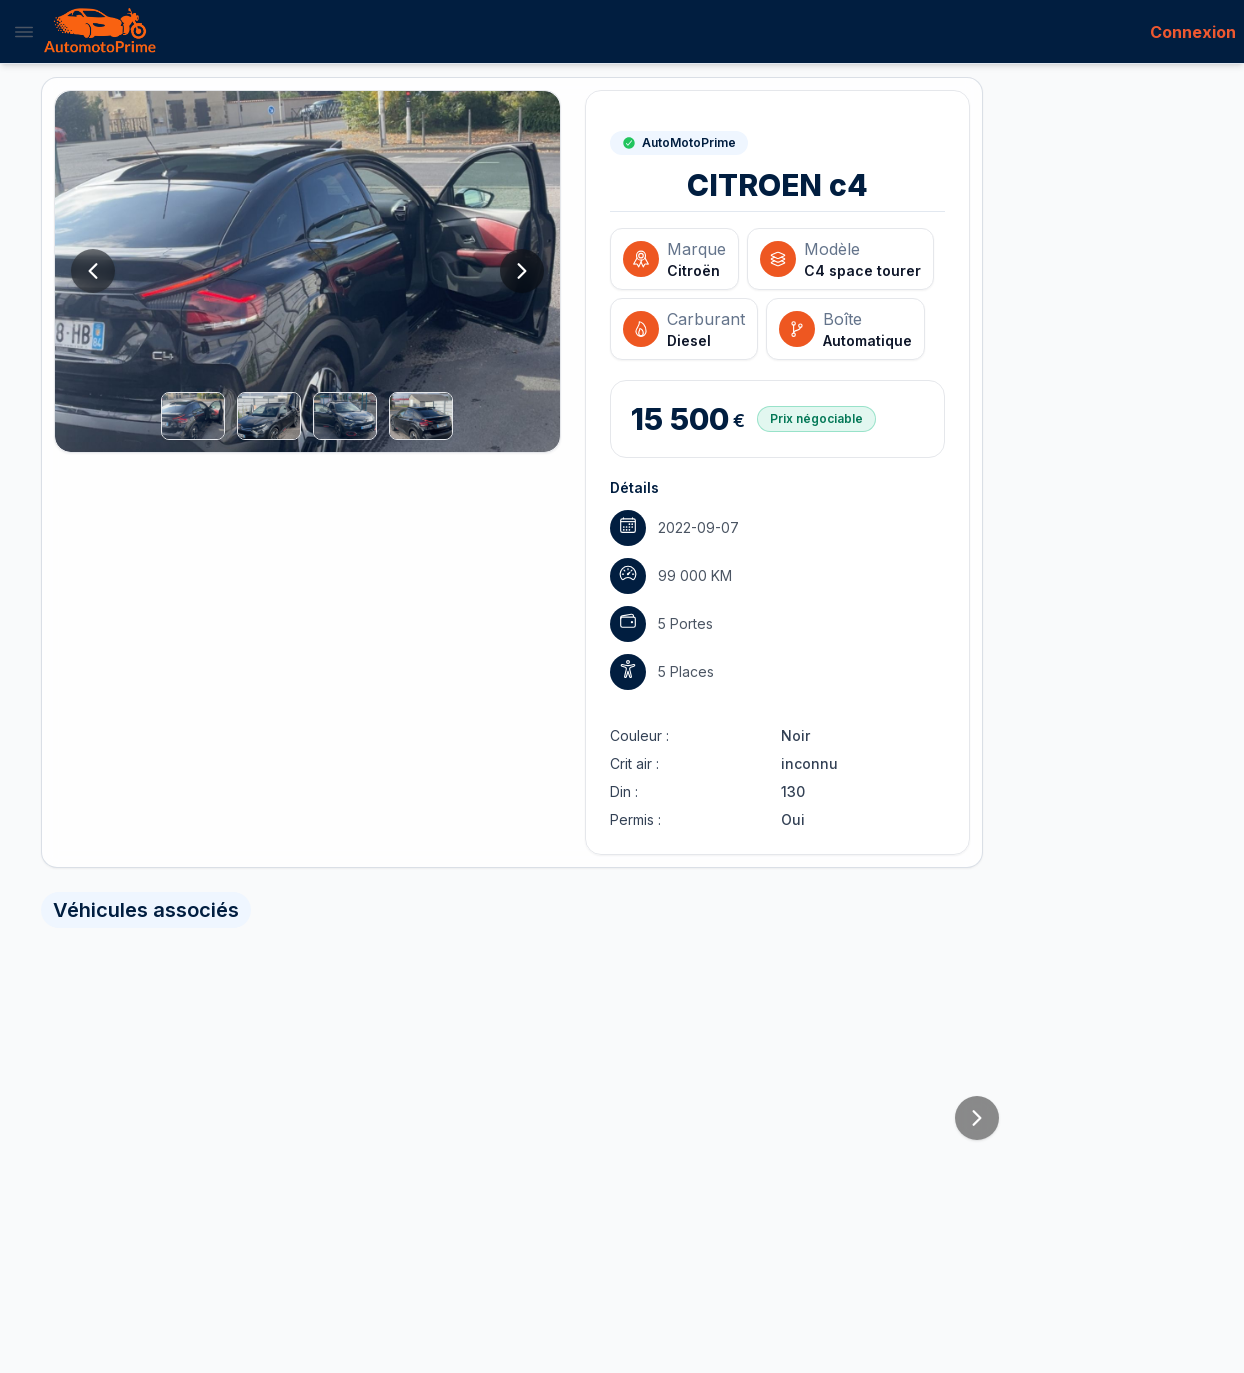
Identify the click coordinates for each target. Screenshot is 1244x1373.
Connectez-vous (302, 711)
